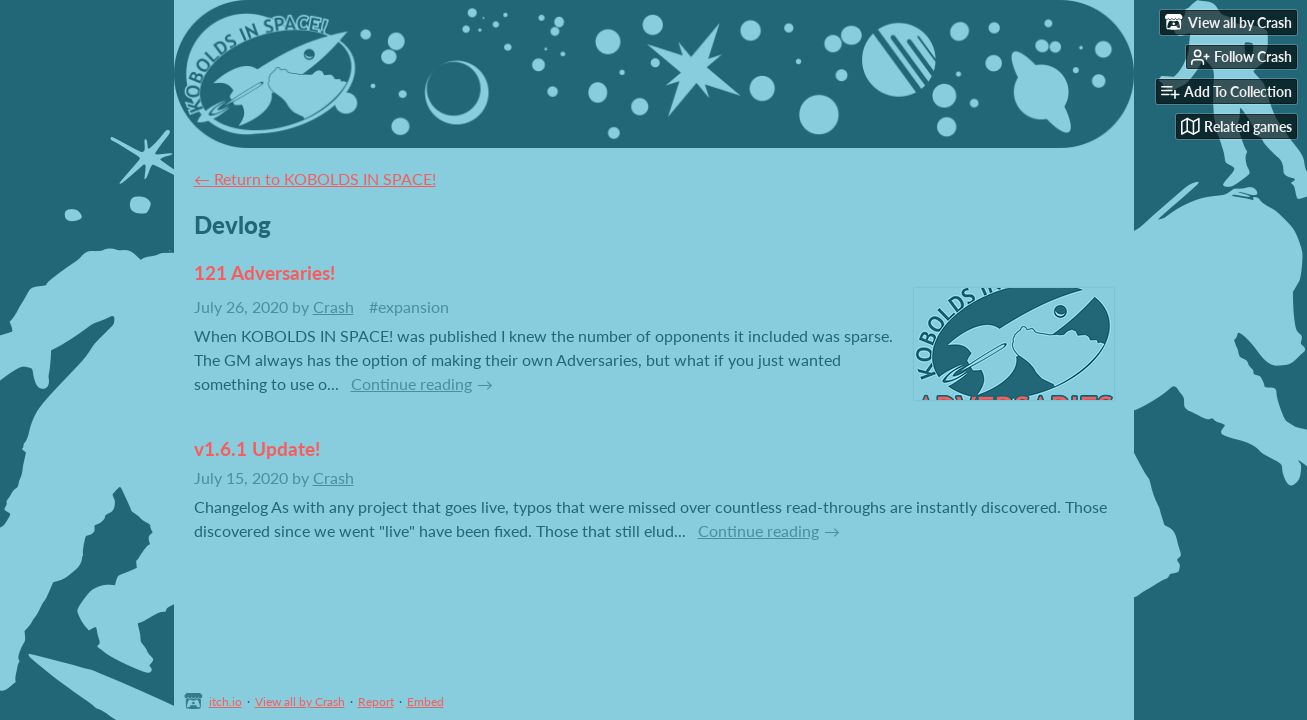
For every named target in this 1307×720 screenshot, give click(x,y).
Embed (425, 701)
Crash (333, 306)
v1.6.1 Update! (257, 448)
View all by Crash (300, 701)
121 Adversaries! (264, 272)
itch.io (225, 701)
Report (376, 701)
